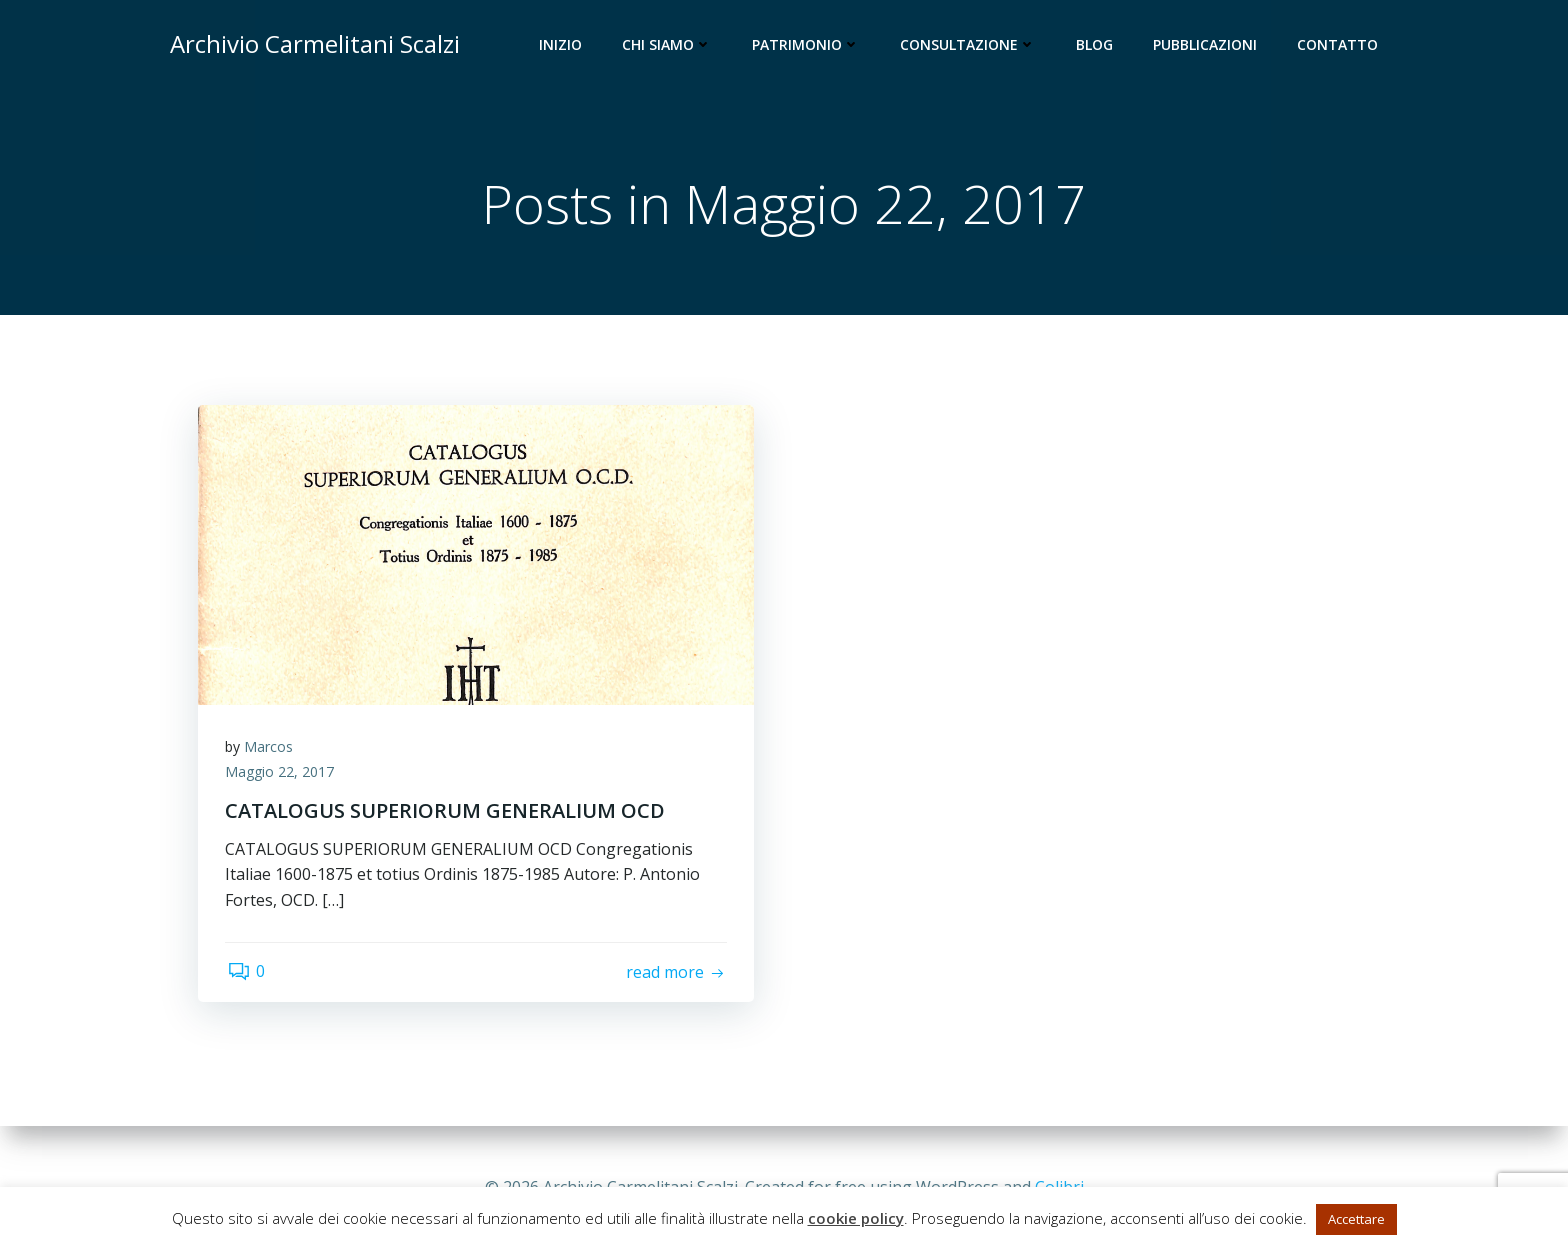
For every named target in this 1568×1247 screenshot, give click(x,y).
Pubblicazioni (1207, 45)
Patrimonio (808, 45)
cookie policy (856, 1218)
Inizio (562, 45)
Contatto (1339, 45)
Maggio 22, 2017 (282, 776)
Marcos (271, 750)
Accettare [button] (1356, 1219)
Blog (1096, 45)
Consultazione (970, 45)
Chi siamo (669, 45)
